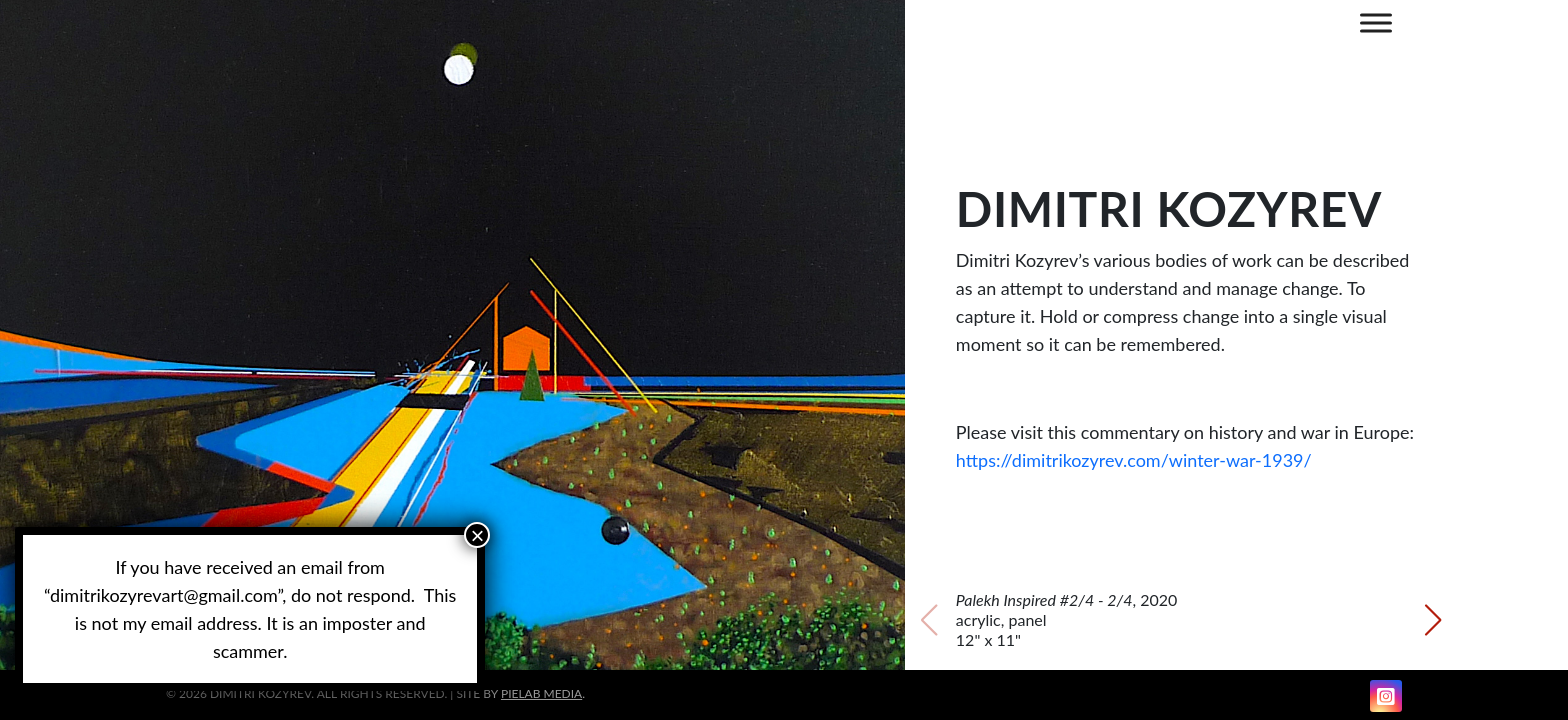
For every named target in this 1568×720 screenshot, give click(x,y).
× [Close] (477, 535)
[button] (492, 649)
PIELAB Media (541, 693)
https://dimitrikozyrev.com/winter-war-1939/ (1134, 460)
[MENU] (1376, 22)
